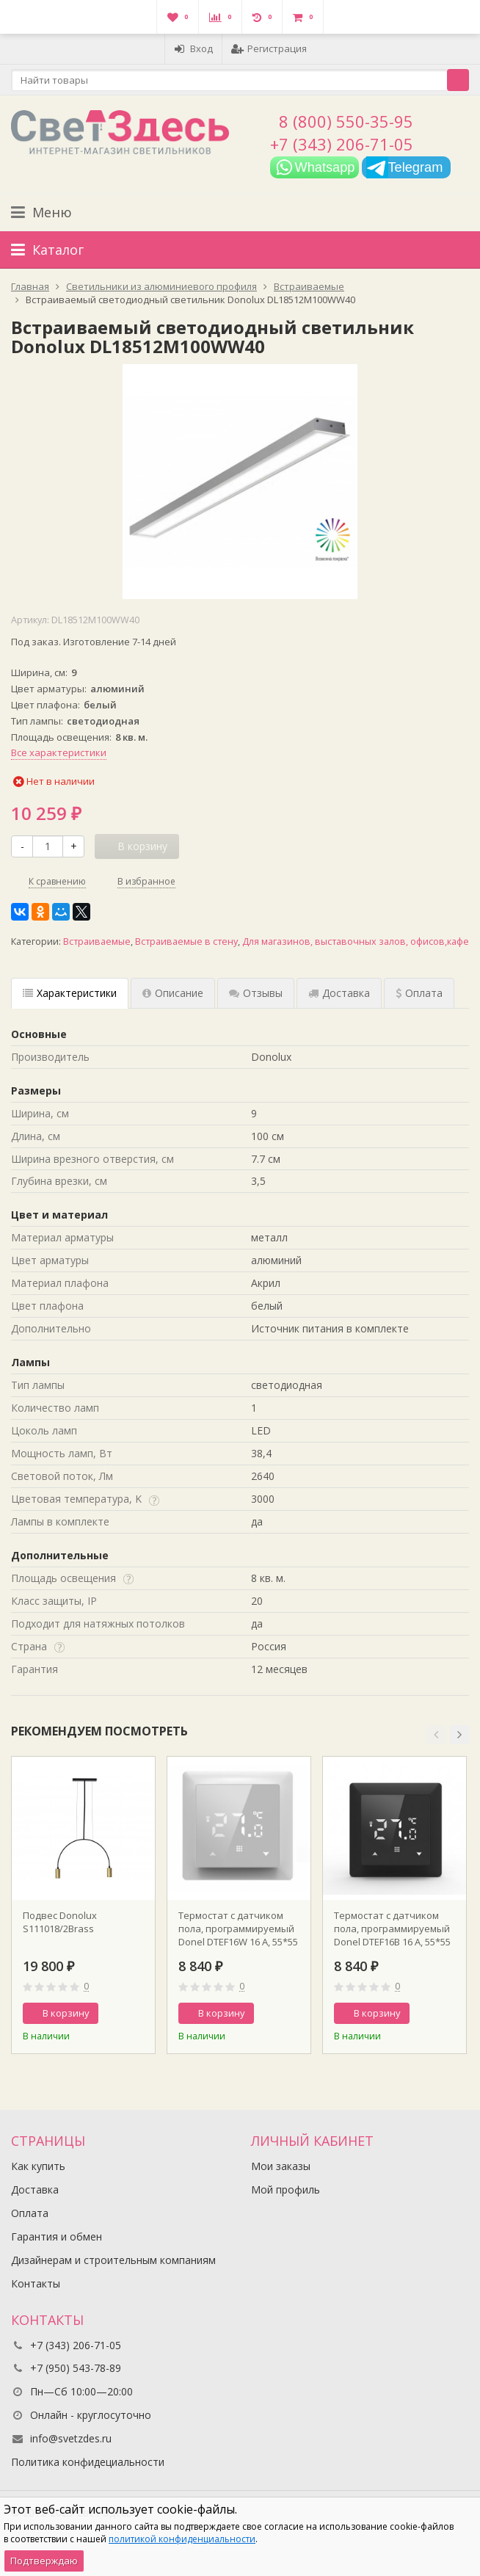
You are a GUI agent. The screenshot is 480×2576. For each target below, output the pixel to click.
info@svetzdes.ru (71, 2438)
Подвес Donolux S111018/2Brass (60, 1922)
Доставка (35, 2189)
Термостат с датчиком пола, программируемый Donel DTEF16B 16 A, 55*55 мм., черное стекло (392, 1928)
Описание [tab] (172, 993)
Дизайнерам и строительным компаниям (113, 2260)
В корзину (58, 2013)
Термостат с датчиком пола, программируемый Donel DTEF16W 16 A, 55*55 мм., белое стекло (238, 1928)
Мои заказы (280, 2166)
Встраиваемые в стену (186, 941)
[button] (436, 1734)
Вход (193, 48)
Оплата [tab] (419, 993)
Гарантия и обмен (56, 2236)
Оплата (29, 2213)
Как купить (38, 2166)
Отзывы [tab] (256, 993)
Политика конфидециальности (87, 2462)
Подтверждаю (44, 2560)
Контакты (35, 2283)
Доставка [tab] (339, 993)
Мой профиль (285, 2189)
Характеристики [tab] (70, 993)
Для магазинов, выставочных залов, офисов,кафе (355, 941)
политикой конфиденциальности (182, 2539)
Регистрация (269, 48)
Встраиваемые (97, 941)
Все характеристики (58, 752)
